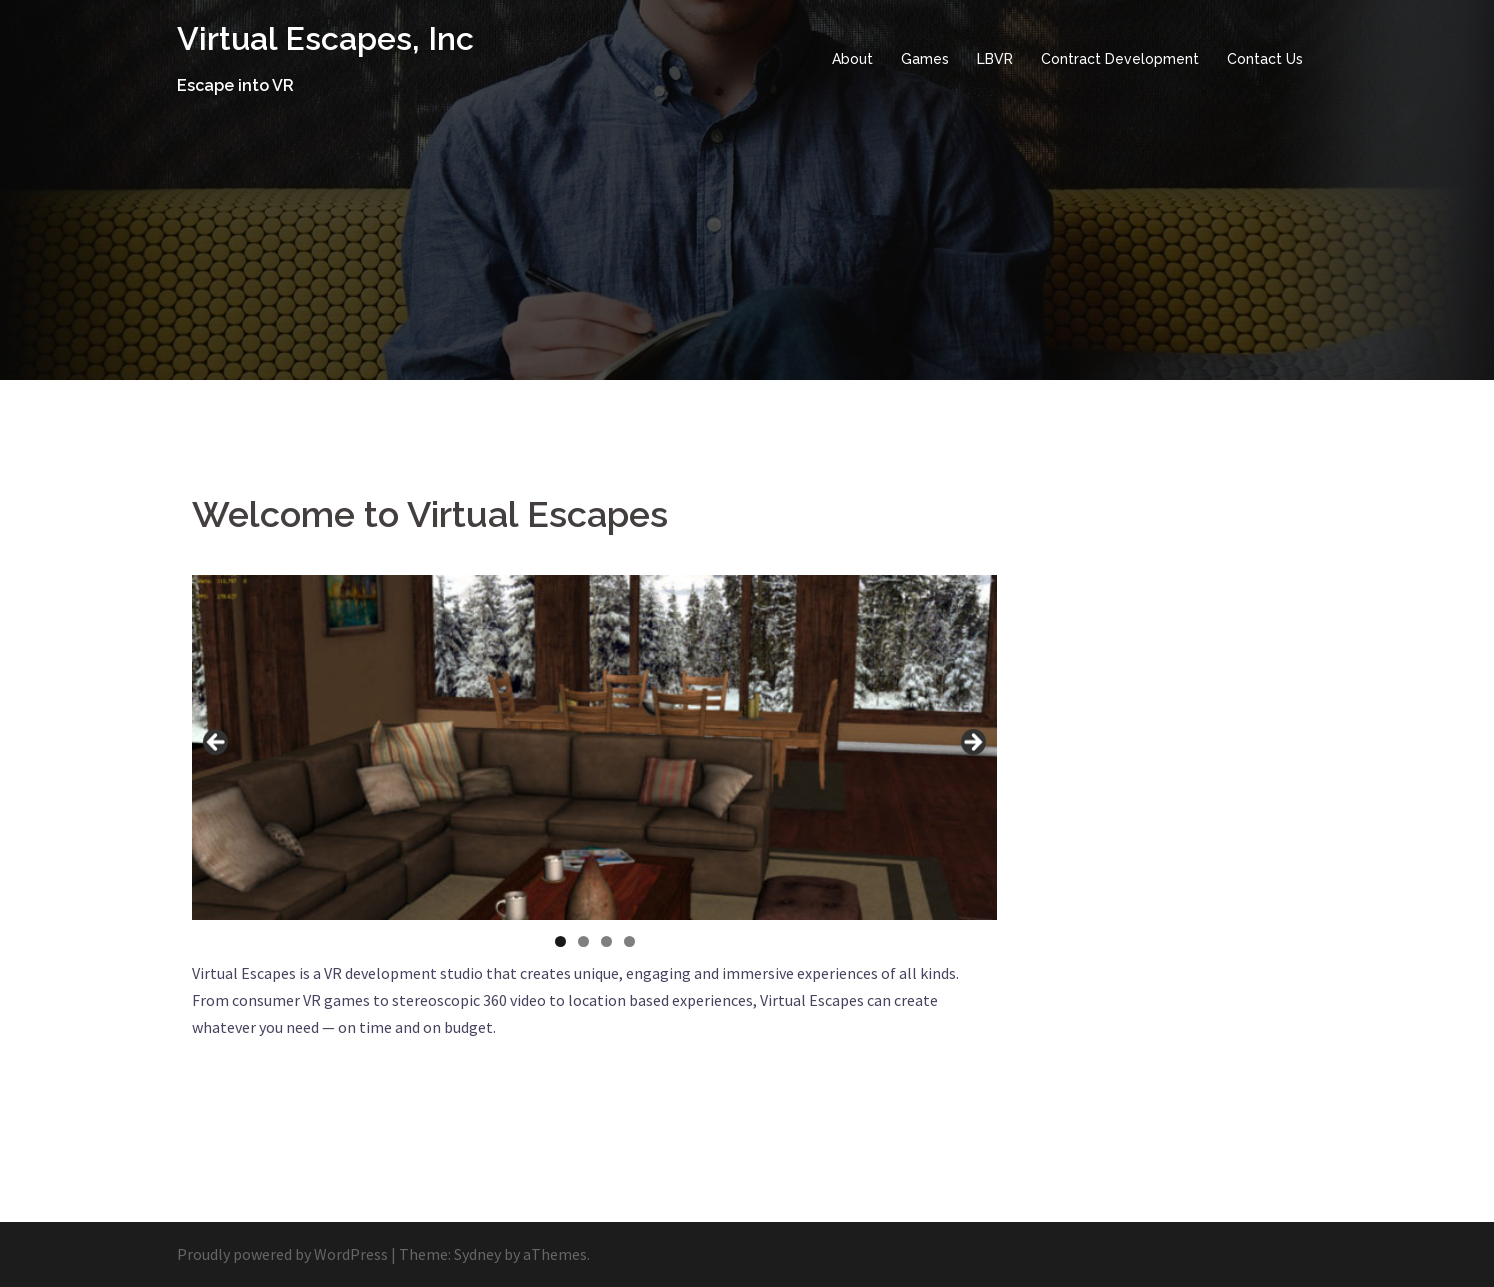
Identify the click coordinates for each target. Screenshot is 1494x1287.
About (852, 59)
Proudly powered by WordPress (282, 1254)
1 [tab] (560, 941)
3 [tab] (606, 941)
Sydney (477, 1254)
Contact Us (1265, 59)
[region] (594, 747)
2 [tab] (583, 941)
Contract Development (1120, 59)
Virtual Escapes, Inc (325, 38)
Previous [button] (217, 743)
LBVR (995, 59)
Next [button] (972, 743)
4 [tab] (629, 941)
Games (925, 59)
